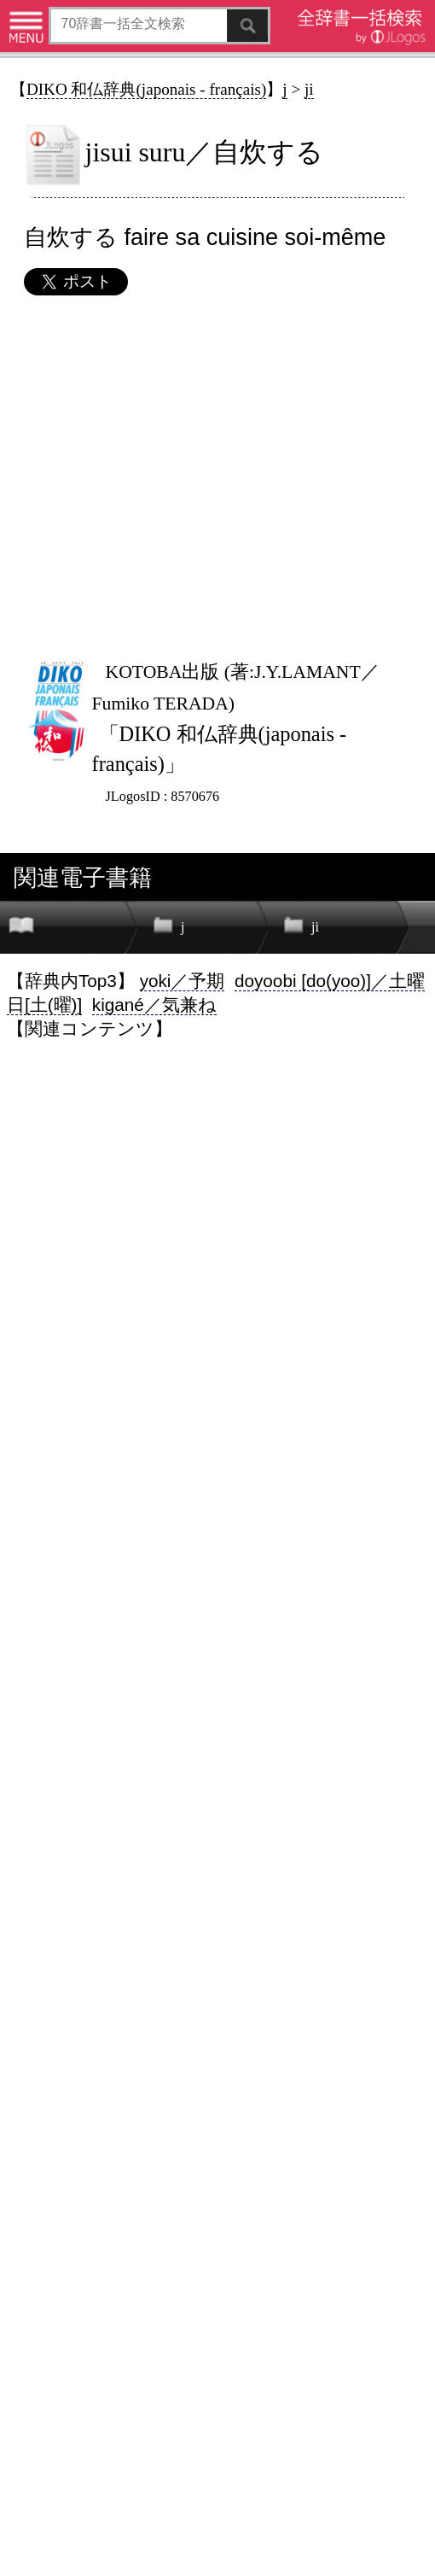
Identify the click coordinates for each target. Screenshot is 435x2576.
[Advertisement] (216, 475)
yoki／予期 (182, 980)
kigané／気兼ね (154, 1004)
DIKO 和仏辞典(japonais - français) (146, 89)
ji (309, 89)
